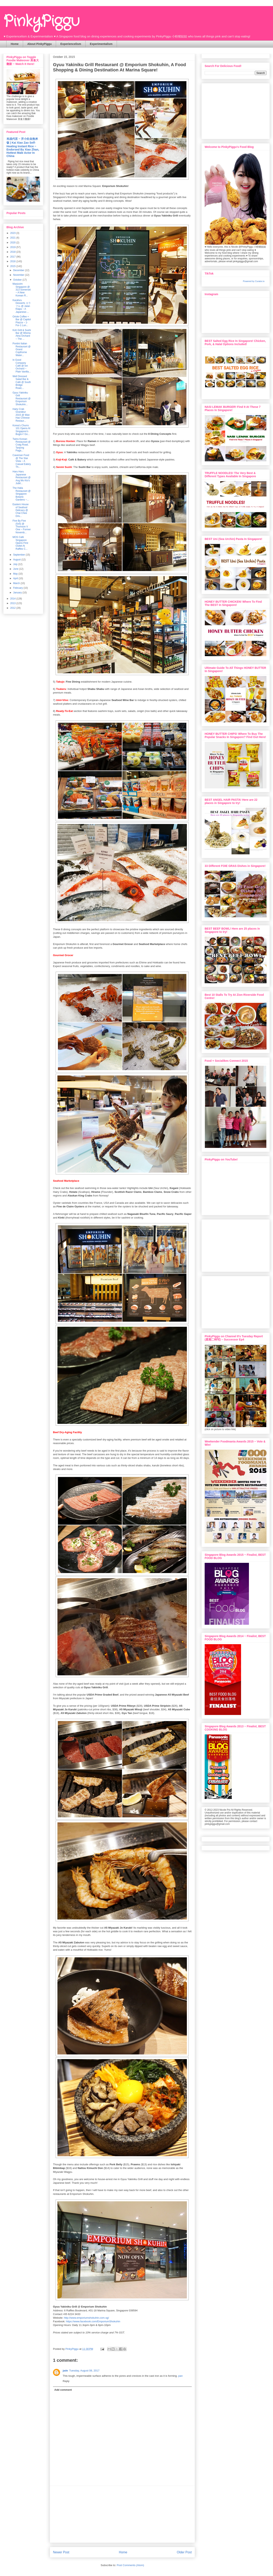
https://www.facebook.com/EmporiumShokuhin (93, 2321)
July (15, 564)
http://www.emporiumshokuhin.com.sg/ (86, 2317)
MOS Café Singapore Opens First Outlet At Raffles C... (20, 543)
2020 (13, 242)
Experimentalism (101, 44)
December (19, 270)
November (19, 275)
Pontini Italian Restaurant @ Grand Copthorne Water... (22, 349)
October (17, 279)
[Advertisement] (122, 2514)
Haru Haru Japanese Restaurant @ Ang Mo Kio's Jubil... (22, 477)
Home (15, 44)
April (16, 578)
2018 (13, 251)
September (19, 554)
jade (65, 2370)
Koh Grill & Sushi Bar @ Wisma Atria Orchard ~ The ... (22, 334)
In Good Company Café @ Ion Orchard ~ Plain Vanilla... (22, 365)
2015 (13, 266)
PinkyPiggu (41, 21)
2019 (13, 247)
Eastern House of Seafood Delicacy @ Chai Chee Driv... (21, 510)
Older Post (184, 2552)
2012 (13, 608)
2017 (13, 256)
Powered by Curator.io (254, 281)
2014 (13, 598)
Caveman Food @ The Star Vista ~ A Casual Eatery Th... (22, 461)
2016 (13, 261)
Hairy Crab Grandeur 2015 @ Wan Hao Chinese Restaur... (21, 415)
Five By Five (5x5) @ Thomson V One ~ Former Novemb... (22, 526)
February (18, 587)
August (17, 559)
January (17, 592)
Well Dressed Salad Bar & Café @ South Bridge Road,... (22, 382)
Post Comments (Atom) (130, 2565)
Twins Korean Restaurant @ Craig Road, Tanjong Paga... (22, 445)
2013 (13, 603)
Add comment (63, 2389)
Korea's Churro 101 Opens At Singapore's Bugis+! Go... (21, 430)
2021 (13, 237)
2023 (13, 233)
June (16, 568)
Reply (66, 2381)
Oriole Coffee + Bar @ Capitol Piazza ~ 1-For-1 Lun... (22, 321)
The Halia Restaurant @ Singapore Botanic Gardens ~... (22, 494)
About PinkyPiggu (39, 44)
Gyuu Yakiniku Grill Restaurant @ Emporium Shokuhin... (22, 398)
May (15, 573)
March (17, 583)
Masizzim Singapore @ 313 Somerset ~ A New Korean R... (22, 289)
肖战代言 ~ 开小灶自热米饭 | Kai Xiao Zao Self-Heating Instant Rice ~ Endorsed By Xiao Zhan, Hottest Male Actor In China (22, 147)
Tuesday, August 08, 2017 (84, 2370)
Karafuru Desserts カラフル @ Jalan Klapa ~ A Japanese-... (22, 306)
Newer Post (61, 2552)
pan (180, 2375)
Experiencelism (70, 44)
